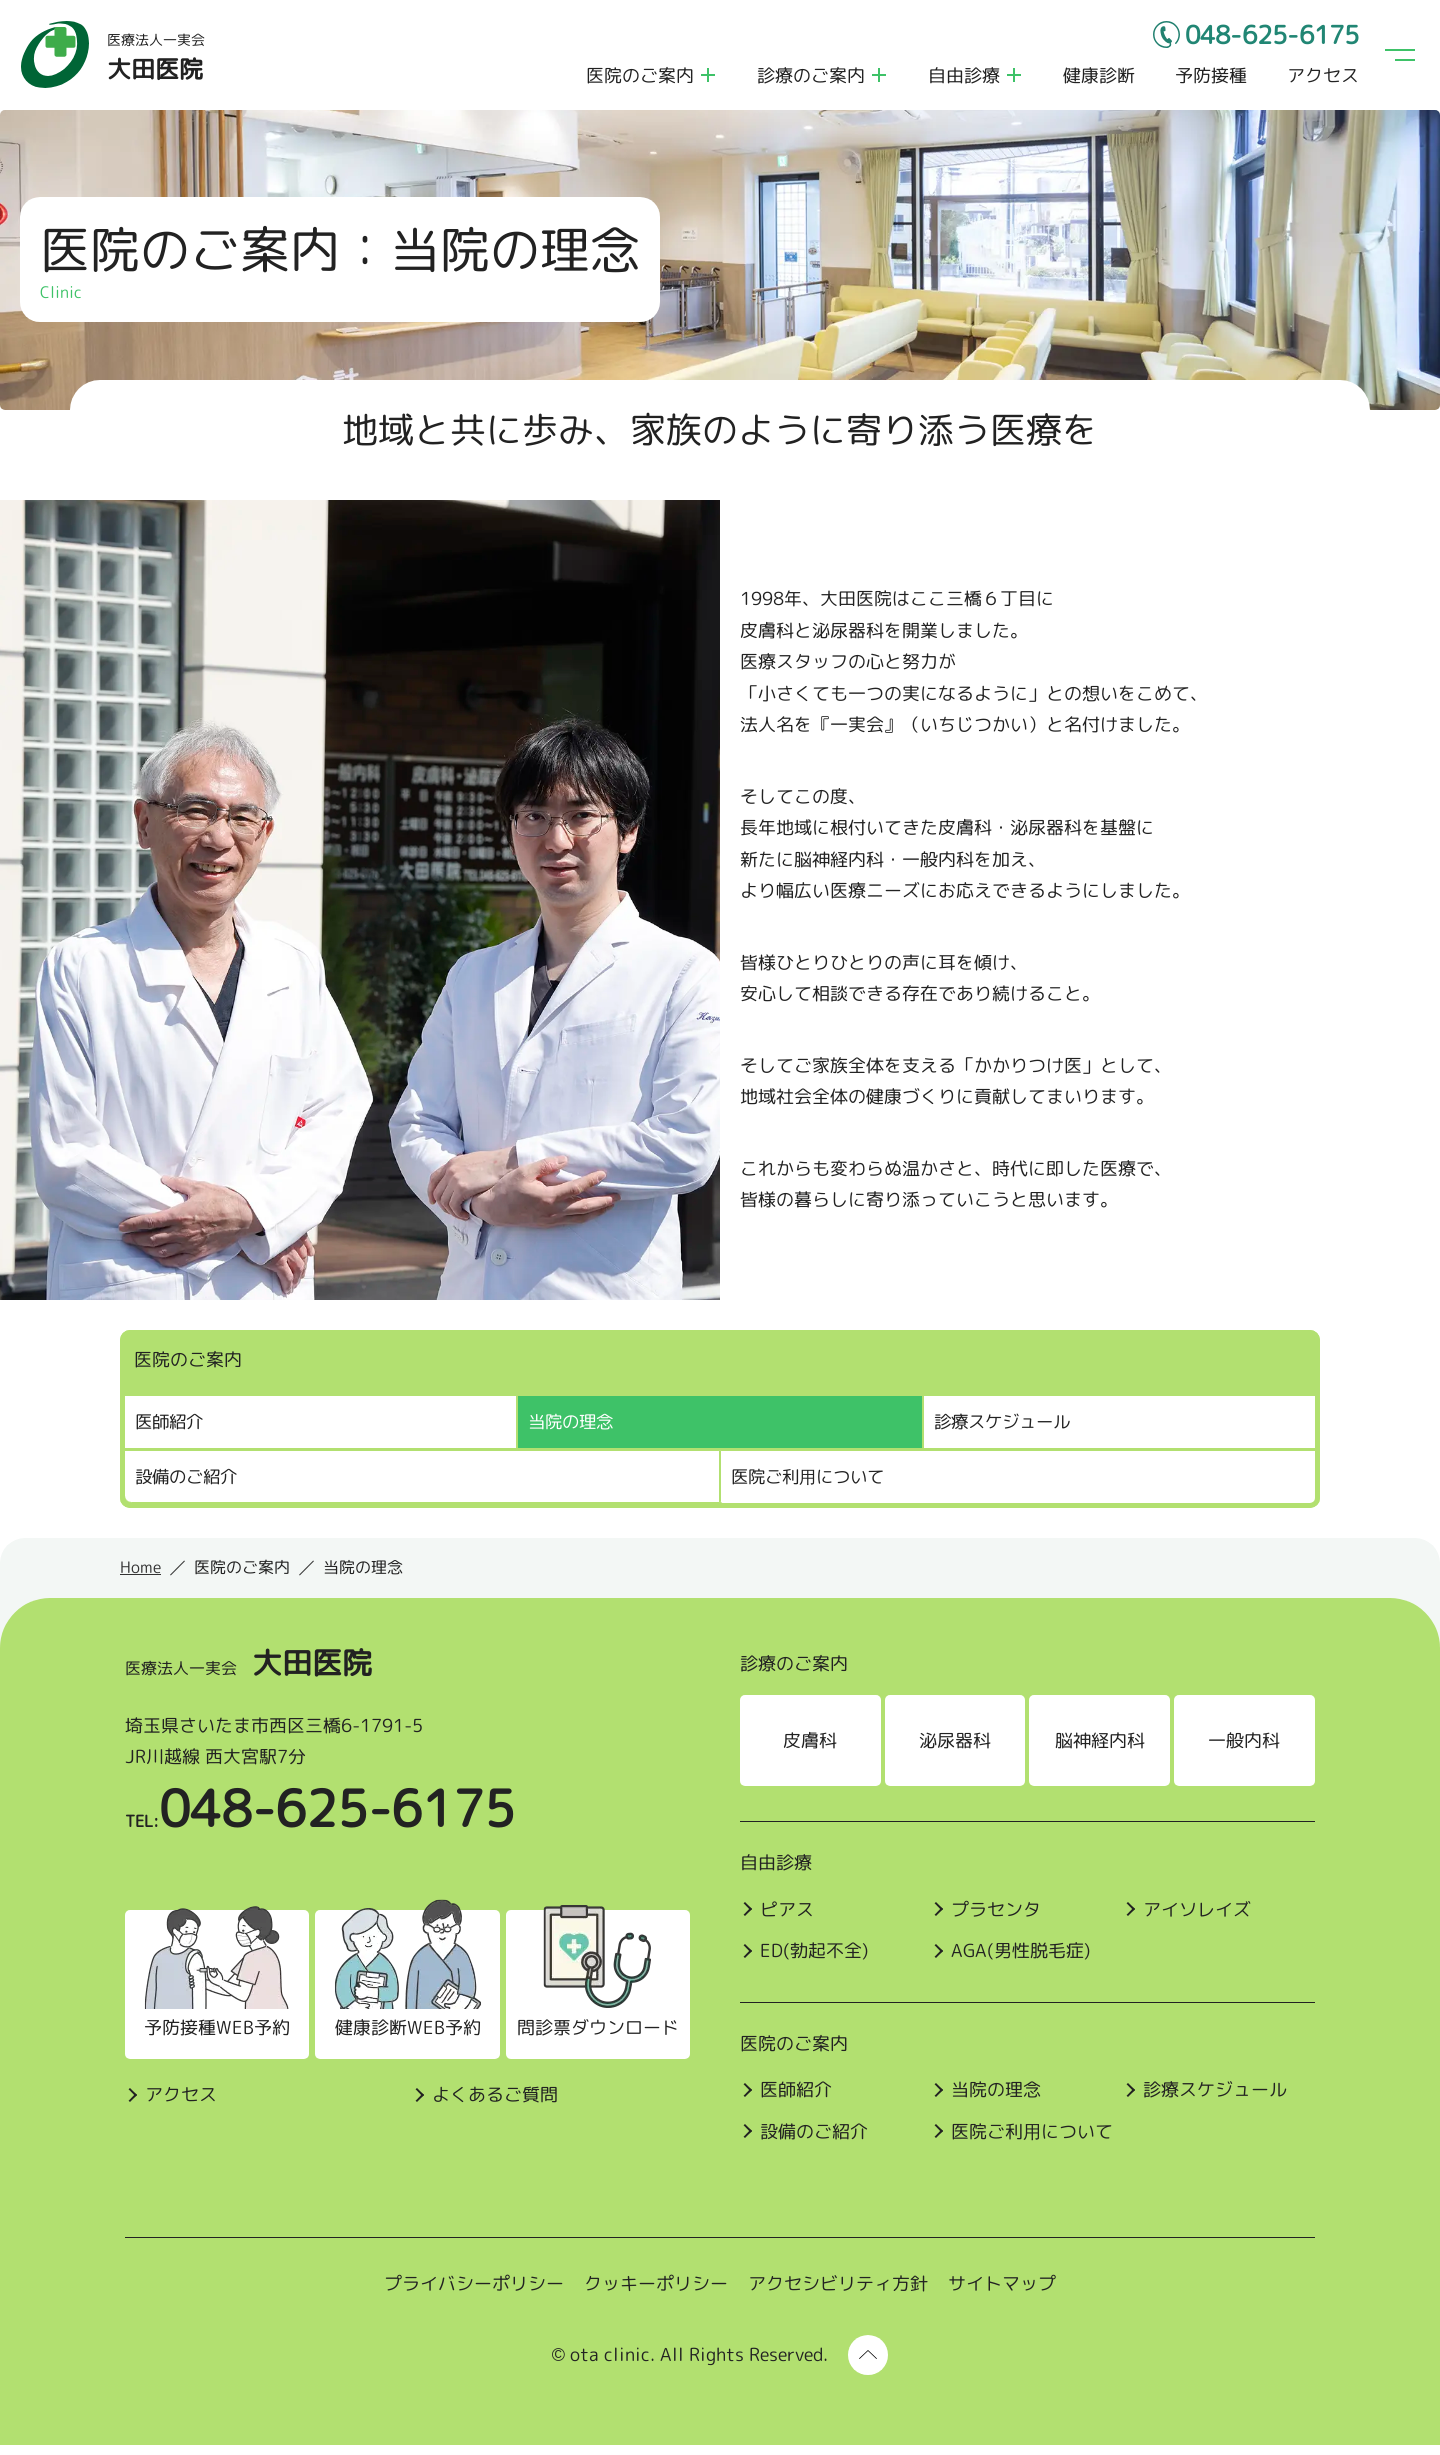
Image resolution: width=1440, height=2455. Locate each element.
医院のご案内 (636, 80)
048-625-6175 (1257, 40)
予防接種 (1207, 80)
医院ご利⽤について (812, 1486)
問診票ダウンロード (589, 2038)
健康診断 (1095, 80)
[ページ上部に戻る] (868, 2365)
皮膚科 (811, 1750)
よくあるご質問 (487, 2104)
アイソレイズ (1201, 1919)
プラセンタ (998, 1919)
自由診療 (960, 80)
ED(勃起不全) (814, 1961)
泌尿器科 (957, 1750)
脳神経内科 (1103, 1750)
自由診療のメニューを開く (1010, 80)
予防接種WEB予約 (211, 2038)
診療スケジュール (1006, 1432)
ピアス (787, 1919)
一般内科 (1249, 1750)
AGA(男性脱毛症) (1023, 1961)
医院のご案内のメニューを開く (704, 80)
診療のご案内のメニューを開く (875, 80)
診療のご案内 (807, 80)
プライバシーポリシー (474, 2294)
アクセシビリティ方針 (838, 2294)
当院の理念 (998, 2100)
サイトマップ (1002, 2294)
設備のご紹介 (189, 1486)
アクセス (1319, 80)
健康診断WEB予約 (400, 2038)
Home (140, 1578)
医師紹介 (171, 1432)
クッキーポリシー (656, 2294)
